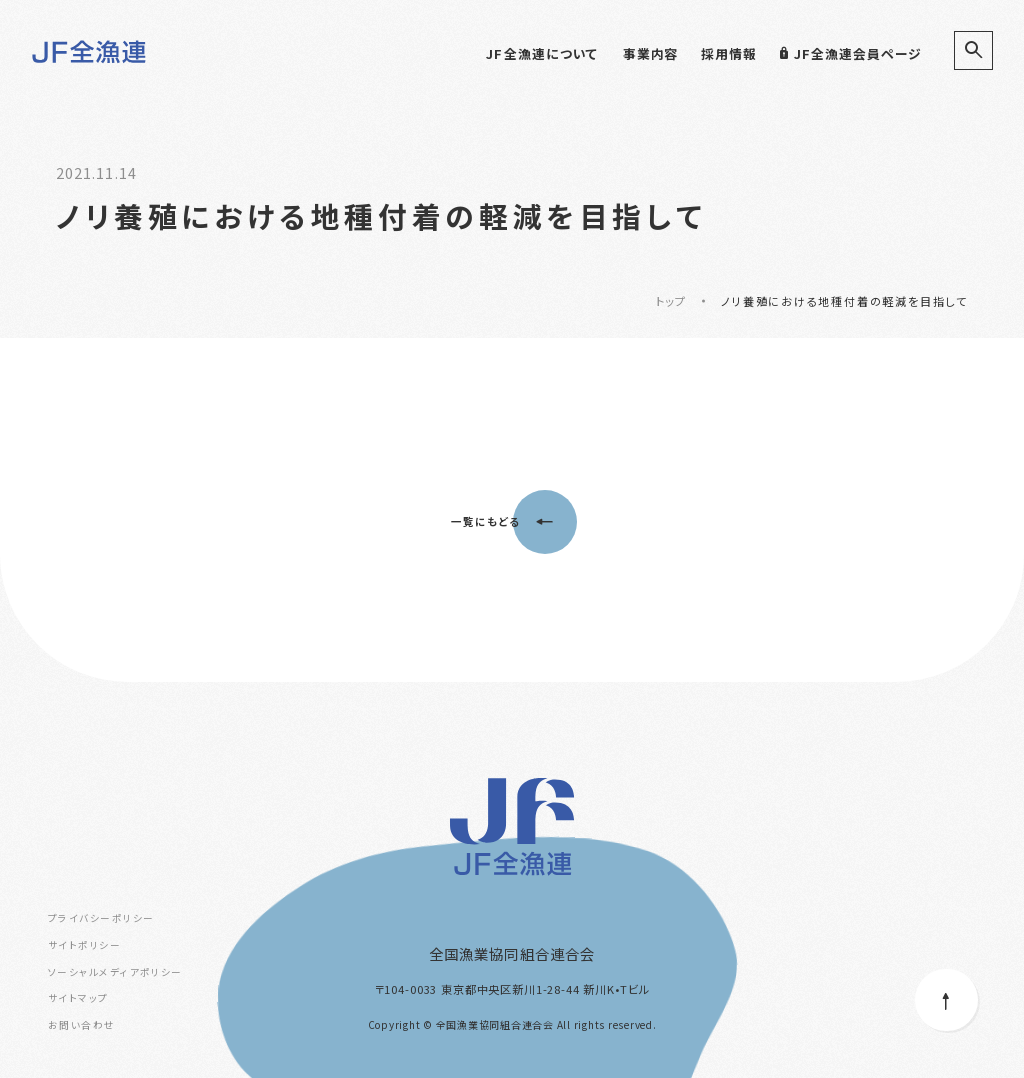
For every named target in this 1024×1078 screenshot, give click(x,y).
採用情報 (729, 53)
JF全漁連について (542, 53)
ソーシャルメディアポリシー (115, 972)
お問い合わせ (82, 1025)
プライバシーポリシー (101, 918)
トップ (671, 301)
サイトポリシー (84, 945)
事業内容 (651, 53)
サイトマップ (78, 998)
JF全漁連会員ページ (850, 53)
